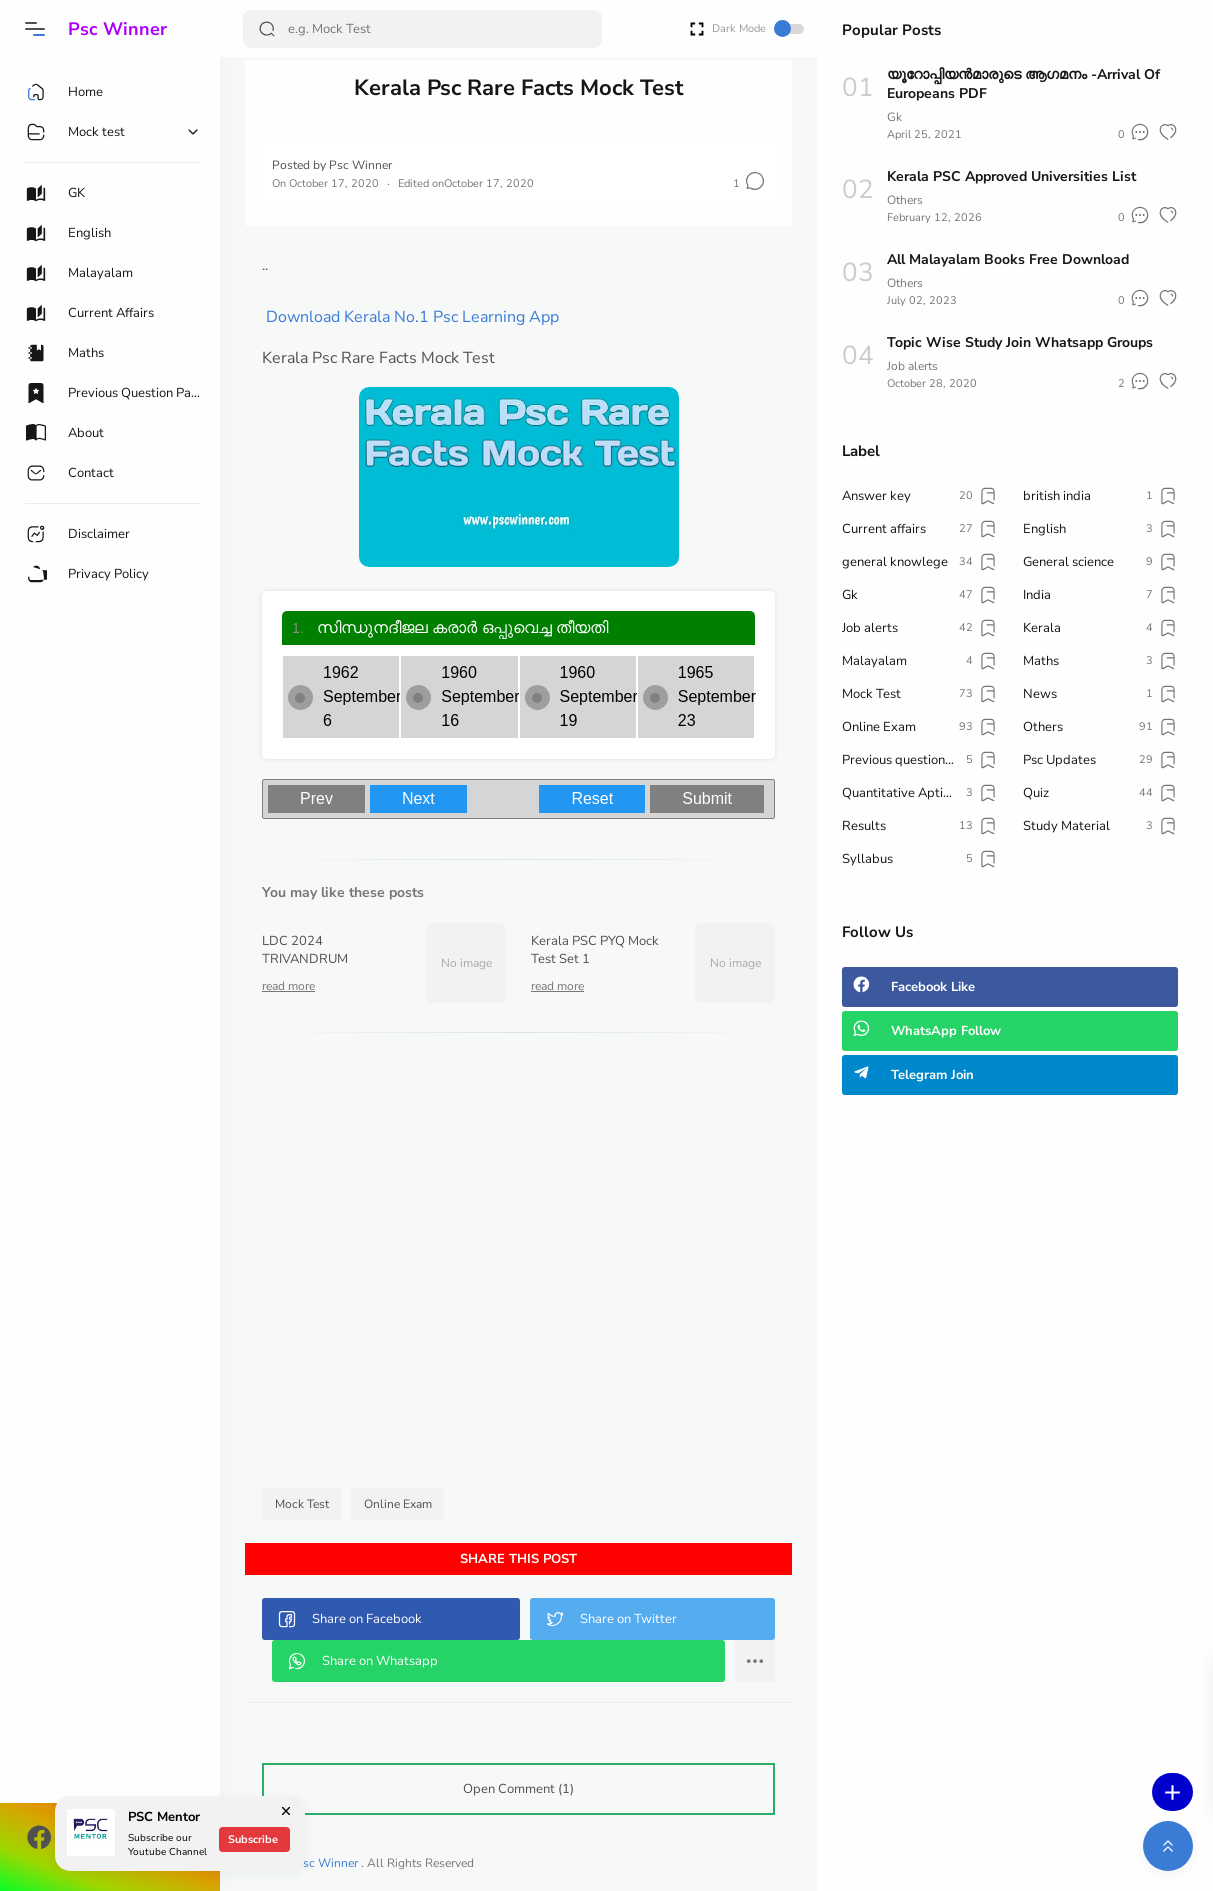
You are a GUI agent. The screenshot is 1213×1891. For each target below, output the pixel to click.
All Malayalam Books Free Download (1008, 259)
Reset (592, 798)
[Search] (422, 29)
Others (905, 200)
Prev (316, 798)
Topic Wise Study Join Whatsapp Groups (1020, 342)
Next (418, 798)
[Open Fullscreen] (697, 27)
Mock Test (302, 1504)
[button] (35, 29)
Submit (707, 798)
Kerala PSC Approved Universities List (1011, 176)
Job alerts (912, 366)
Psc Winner (117, 29)
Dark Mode (758, 28)
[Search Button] (267, 29)
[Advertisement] (518, 1265)
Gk (894, 117)
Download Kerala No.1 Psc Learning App (412, 317)
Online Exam (398, 1504)
